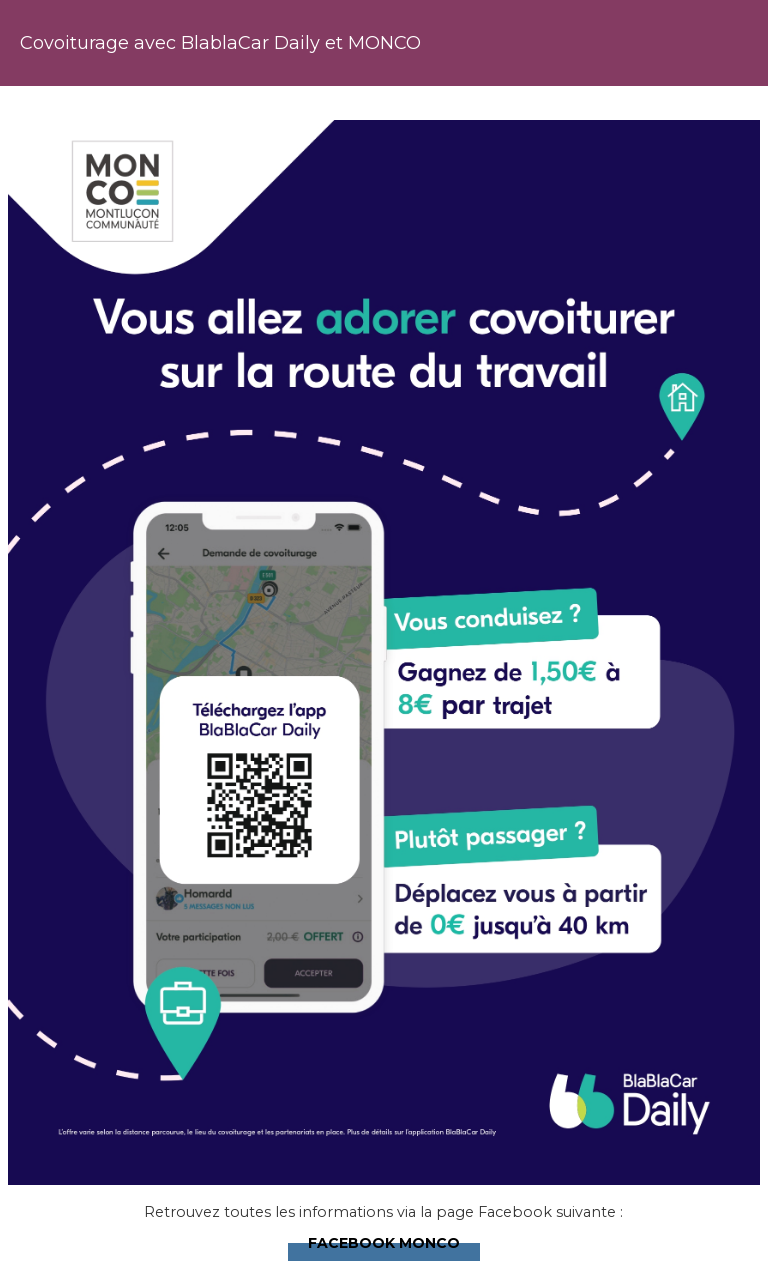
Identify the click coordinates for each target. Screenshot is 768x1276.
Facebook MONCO (384, 1241)
